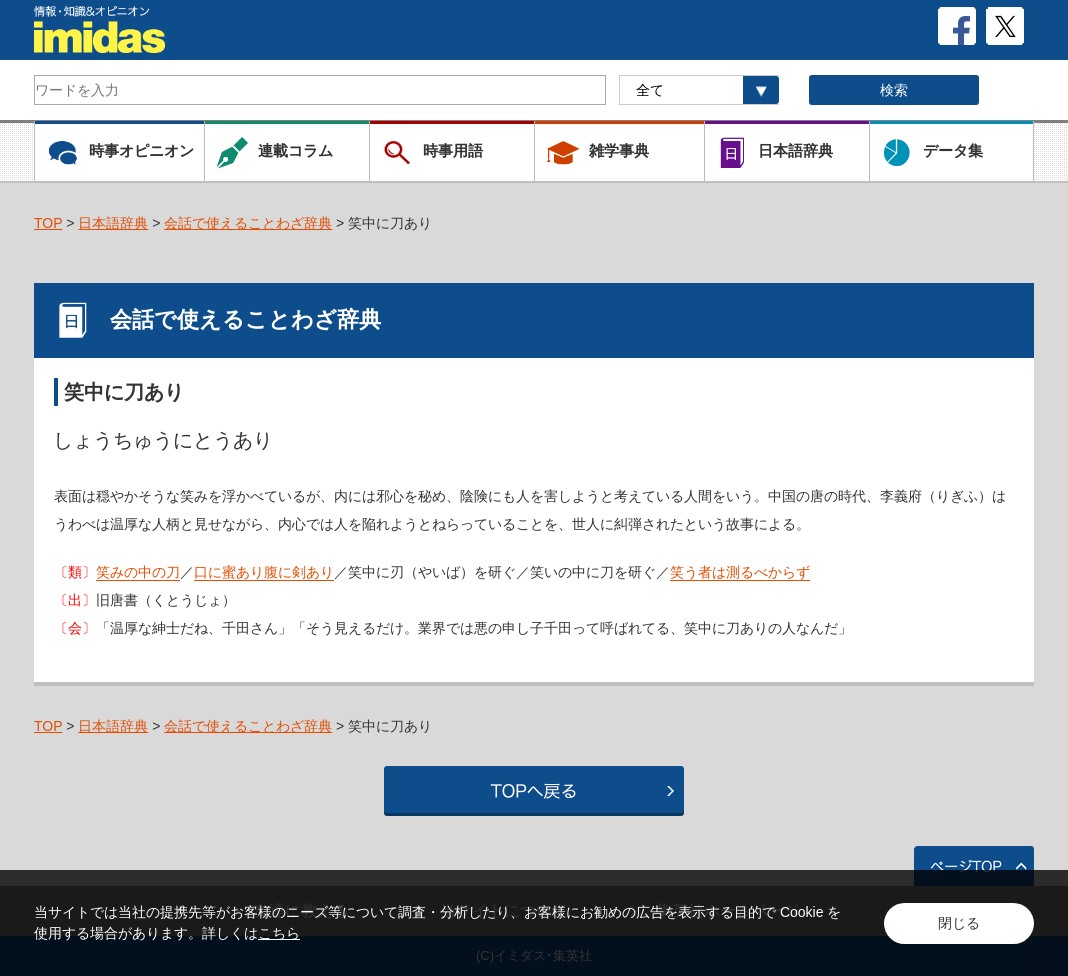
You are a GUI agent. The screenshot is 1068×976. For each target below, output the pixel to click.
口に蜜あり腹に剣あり (264, 572)
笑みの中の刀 (138, 572)
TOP (48, 223)
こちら (279, 933)
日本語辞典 (113, 223)
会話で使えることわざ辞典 (248, 223)
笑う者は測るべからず (740, 572)
